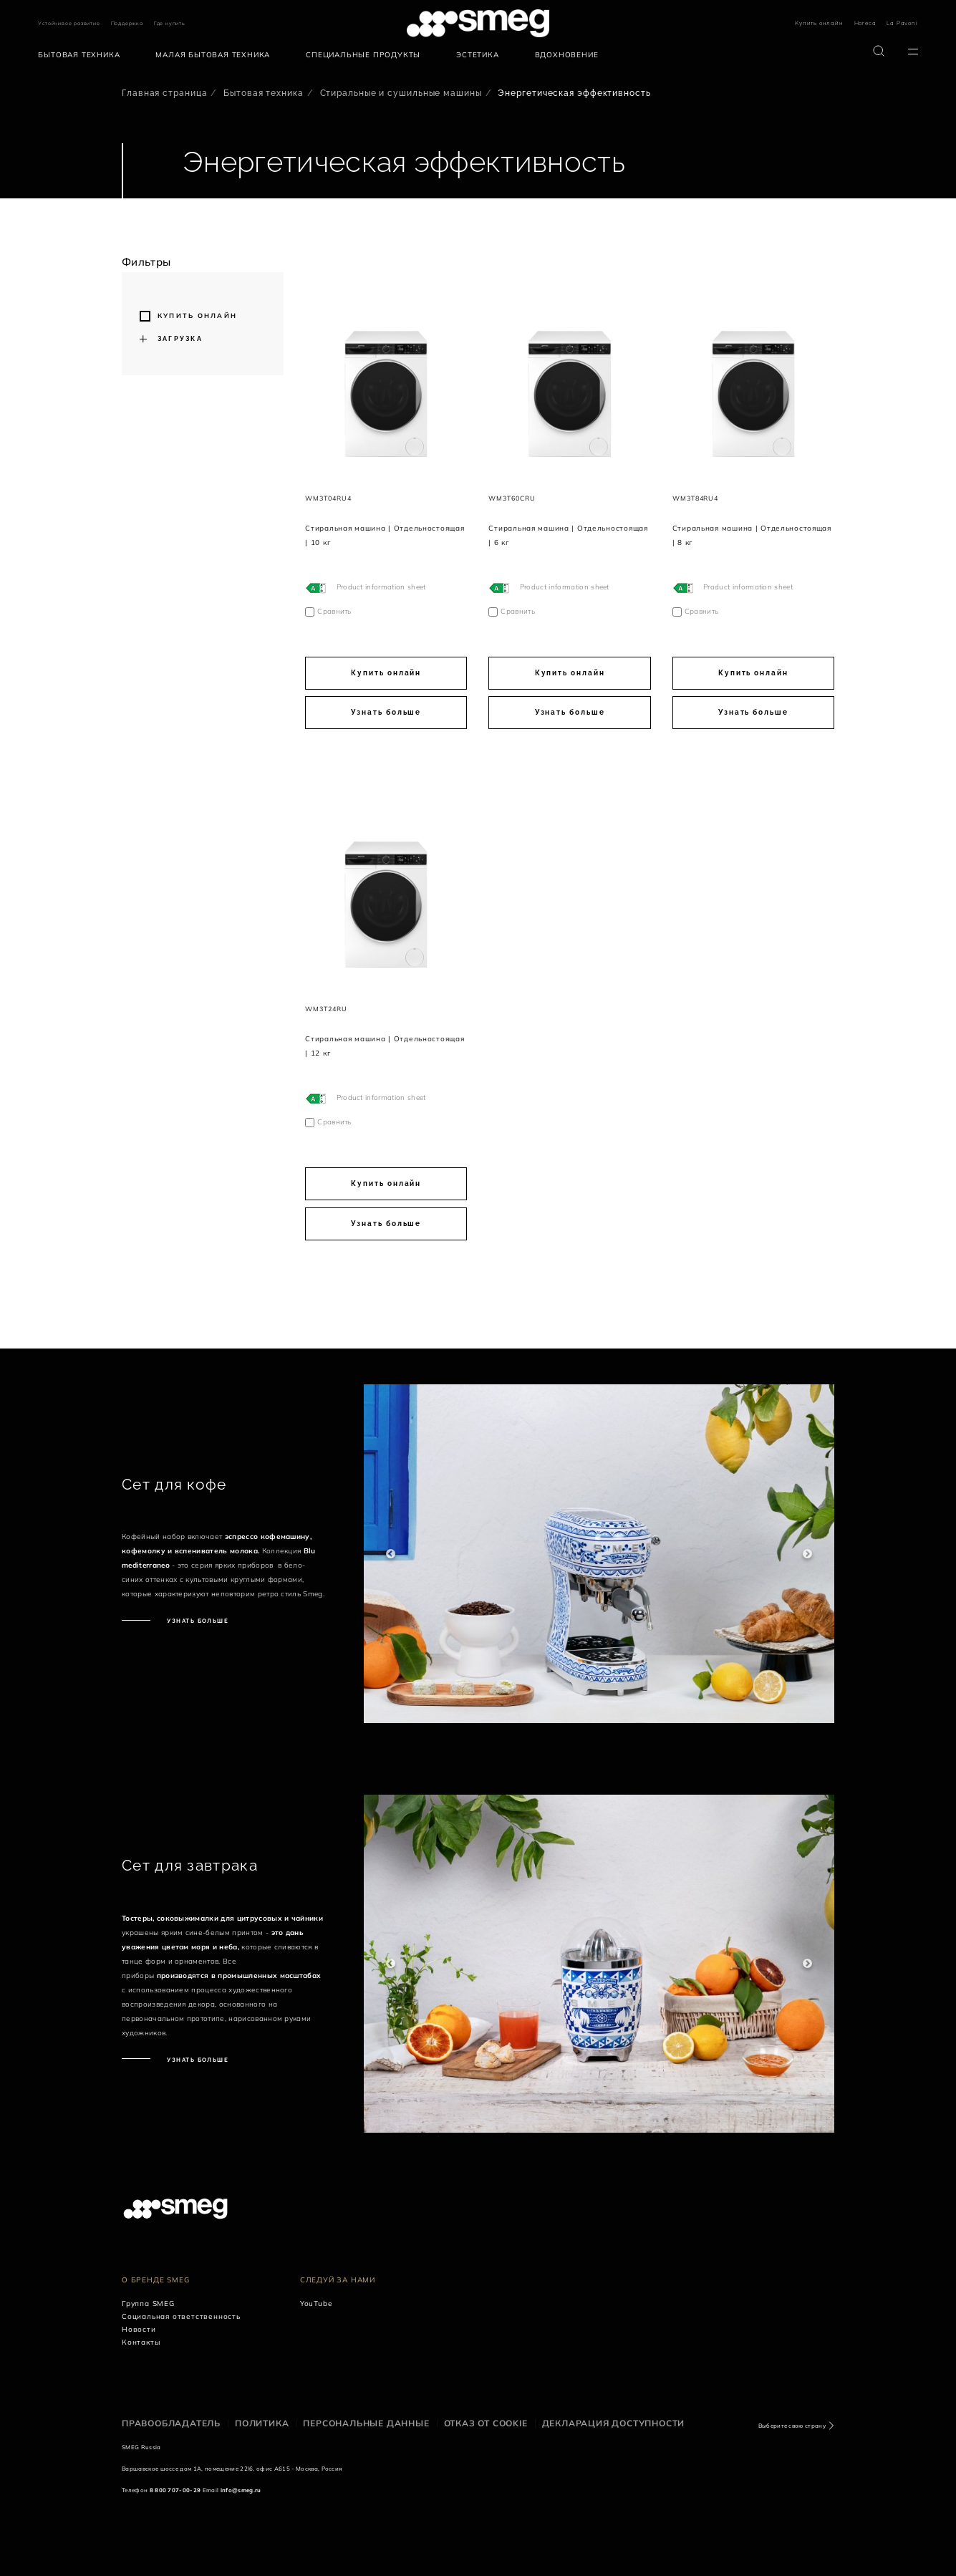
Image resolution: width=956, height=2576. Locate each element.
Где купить (169, 23)
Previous (391, 1554)
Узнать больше (386, 712)
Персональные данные (366, 2423)
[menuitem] (82, 55)
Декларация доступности (613, 2423)
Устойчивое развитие (69, 23)
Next (807, 1554)
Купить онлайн (197, 315)
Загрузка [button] (180, 338)
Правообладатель (171, 2423)
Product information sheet (381, 587)
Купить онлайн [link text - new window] (819, 22)
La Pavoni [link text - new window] (902, 22)
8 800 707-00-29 (175, 2490)
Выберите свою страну (792, 2425)
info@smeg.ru (241, 2490)
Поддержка (127, 23)
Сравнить (334, 611)
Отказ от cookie (486, 2423)
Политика (262, 2423)
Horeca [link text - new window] (865, 22)
